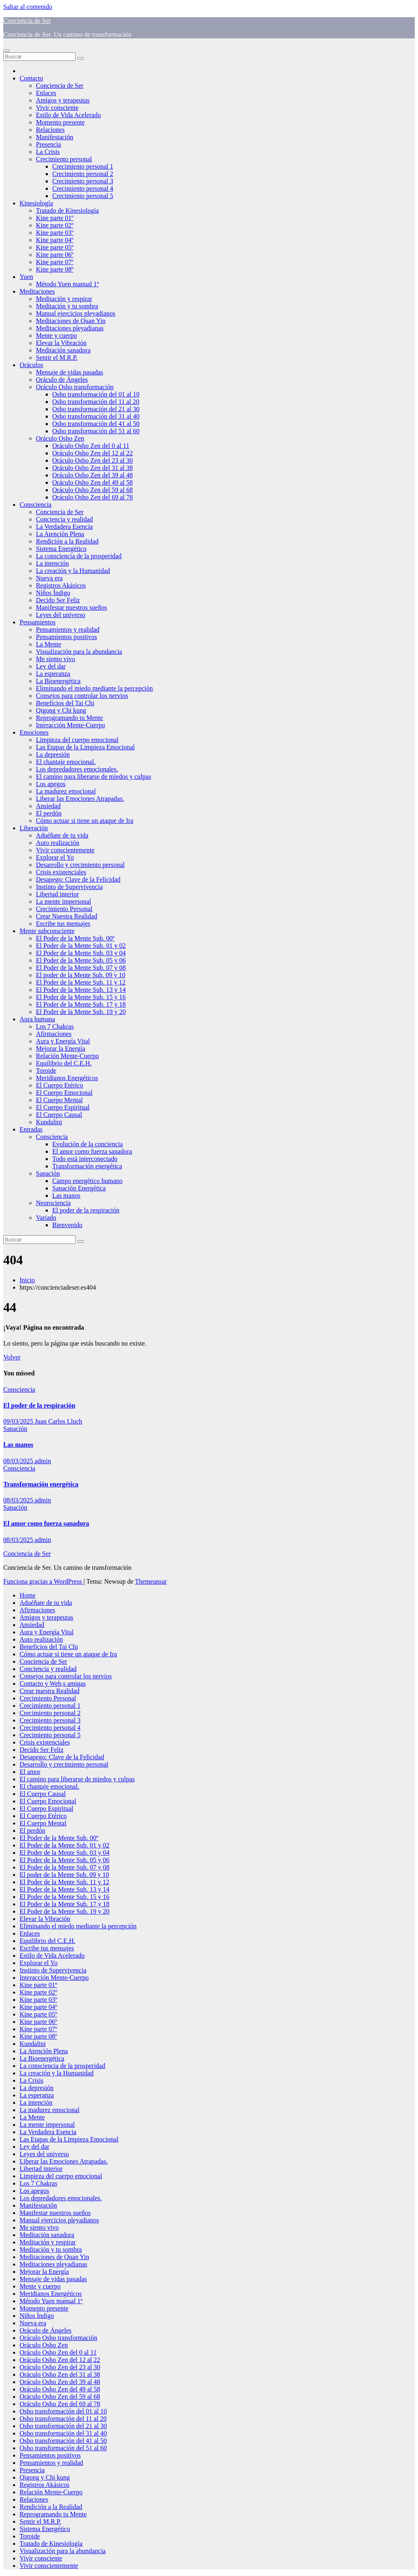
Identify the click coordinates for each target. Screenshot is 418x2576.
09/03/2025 (19, 1421)
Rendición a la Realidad (67, 541)
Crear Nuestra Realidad (66, 916)
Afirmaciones (53, 1033)
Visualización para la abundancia (79, 651)
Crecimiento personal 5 (82, 195)
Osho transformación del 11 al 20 (95, 401)
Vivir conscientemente (65, 850)
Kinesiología (36, 203)
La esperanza (53, 673)
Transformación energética (87, 1166)
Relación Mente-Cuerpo (67, 1055)
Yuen (26, 276)
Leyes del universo (60, 614)
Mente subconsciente (47, 930)
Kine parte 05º (54, 247)
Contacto (31, 78)
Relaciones (50, 129)
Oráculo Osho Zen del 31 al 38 (92, 467)
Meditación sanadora (63, 350)
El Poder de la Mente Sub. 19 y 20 (81, 1011)
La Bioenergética (58, 680)
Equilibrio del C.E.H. (63, 1063)
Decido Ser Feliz (58, 600)
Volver (11, 1357)
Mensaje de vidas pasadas (69, 372)
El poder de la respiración (85, 1210)
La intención (52, 563)
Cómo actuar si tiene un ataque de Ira (84, 820)
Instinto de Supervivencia (69, 886)
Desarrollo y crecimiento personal (80, 864)
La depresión (53, 754)
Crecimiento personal (64, 159)
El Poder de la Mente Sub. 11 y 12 (80, 982)
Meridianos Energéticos (67, 1077)
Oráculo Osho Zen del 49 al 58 (92, 482)
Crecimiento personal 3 (82, 181)
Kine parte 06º (54, 254)
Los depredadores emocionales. (77, 769)
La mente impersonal (63, 901)
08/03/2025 (19, 1460)
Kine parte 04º (54, 239)
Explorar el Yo (55, 857)
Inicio (27, 1280)
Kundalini (49, 1122)
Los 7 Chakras (54, 1026)
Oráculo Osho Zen (60, 438)
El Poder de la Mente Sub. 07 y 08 (81, 967)
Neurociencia (53, 1202)
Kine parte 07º (54, 261)
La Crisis (48, 151)
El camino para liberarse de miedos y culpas (93, 776)
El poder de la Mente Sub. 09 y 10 (80, 975)
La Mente (48, 644)
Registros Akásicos (61, 585)
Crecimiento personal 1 (82, 166)
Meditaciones (37, 291)
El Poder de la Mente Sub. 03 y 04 (81, 952)
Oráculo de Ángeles (62, 379)
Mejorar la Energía (60, 1048)
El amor (30, 1771)
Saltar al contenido (27, 6)
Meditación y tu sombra (67, 306)
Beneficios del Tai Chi (65, 703)
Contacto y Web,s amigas (53, 1683)
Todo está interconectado (85, 1158)
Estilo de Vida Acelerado (68, 114)
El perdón (49, 813)
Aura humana (37, 1019)
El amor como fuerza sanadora (92, 1151)
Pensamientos (38, 622)
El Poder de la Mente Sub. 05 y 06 (81, 960)
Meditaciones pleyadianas (70, 328)
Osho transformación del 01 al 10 (96, 394)
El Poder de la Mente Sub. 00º (75, 938)
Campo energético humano (87, 1180)
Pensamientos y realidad (68, 629)
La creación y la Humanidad (73, 570)
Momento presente (60, 122)
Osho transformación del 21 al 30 (96, 409)
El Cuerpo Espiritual (63, 1107)
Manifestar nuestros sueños (71, 607)
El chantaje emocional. (66, 761)
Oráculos (31, 364)
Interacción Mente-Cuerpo (70, 725)
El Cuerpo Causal (59, 1114)
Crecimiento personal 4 (82, 188)
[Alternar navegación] (6, 50)
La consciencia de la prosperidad (79, 556)
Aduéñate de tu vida (62, 835)
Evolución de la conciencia (87, 1144)
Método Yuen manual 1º (67, 284)
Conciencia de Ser (27, 20)
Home (28, 1595)
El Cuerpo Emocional (64, 1092)
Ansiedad (48, 805)
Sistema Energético (61, 548)
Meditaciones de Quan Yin (70, 320)
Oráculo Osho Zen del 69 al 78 (92, 497)
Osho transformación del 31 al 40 (96, 416)
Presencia (48, 144)
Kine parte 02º (54, 225)
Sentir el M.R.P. (57, 357)
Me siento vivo (55, 658)
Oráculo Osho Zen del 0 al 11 (90, 445)
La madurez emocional (66, 791)
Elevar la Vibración (61, 342)
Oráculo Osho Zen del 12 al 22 (92, 453)
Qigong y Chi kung (61, 710)
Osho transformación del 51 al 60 (96, 431)
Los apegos (50, 783)
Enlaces (46, 92)
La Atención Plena (60, 533)
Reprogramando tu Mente (69, 717)
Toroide (46, 1070)
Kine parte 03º (54, 232)
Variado (46, 1217)
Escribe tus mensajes (63, 923)
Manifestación (54, 137)
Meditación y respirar (64, 298)
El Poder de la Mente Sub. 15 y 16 (81, 997)
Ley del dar (51, 666)
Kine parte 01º (54, 217)
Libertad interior (57, 894)
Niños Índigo (53, 592)
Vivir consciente (57, 107)
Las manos (66, 1195)
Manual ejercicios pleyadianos (76, 313)
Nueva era (49, 578)
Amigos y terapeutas (63, 100)
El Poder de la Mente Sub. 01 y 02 (81, 945)
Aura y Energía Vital (63, 1041)
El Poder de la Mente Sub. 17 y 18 (81, 1004)
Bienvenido (67, 1224)
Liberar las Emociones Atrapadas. (80, 798)
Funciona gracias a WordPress (43, 1581)
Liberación (34, 827)
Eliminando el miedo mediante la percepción (94, 688)
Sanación (48, 1173)
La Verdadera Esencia (64, 526)
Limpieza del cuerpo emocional (77, 739)
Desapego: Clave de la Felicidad (78, 879)
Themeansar (151, 1581)
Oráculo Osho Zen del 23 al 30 (92, 460)
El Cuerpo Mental (59, 1099)
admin (43, 1460)
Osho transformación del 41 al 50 (96, 423)
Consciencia (35, 504)
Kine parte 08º (54, 269)
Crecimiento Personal (64, 908)
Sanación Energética (79, 1188)
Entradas (31, 1129)
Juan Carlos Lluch (58, 1421)
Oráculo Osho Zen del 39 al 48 (92, 475)
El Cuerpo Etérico (59, 1085)
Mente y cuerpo (56, 335)
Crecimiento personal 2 (82, 173)
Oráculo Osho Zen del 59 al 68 (92, 489)
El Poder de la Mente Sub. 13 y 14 (81, 989)
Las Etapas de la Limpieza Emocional (85, 747)
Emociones (34, 732)
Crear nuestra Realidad (50, 1690)
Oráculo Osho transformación (74, 386)
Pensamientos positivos (66, 636)
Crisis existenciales (61, 872)
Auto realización (57, 842)
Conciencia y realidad (64, 519)
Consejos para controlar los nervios (82, 695)
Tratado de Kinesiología (67, 210)
